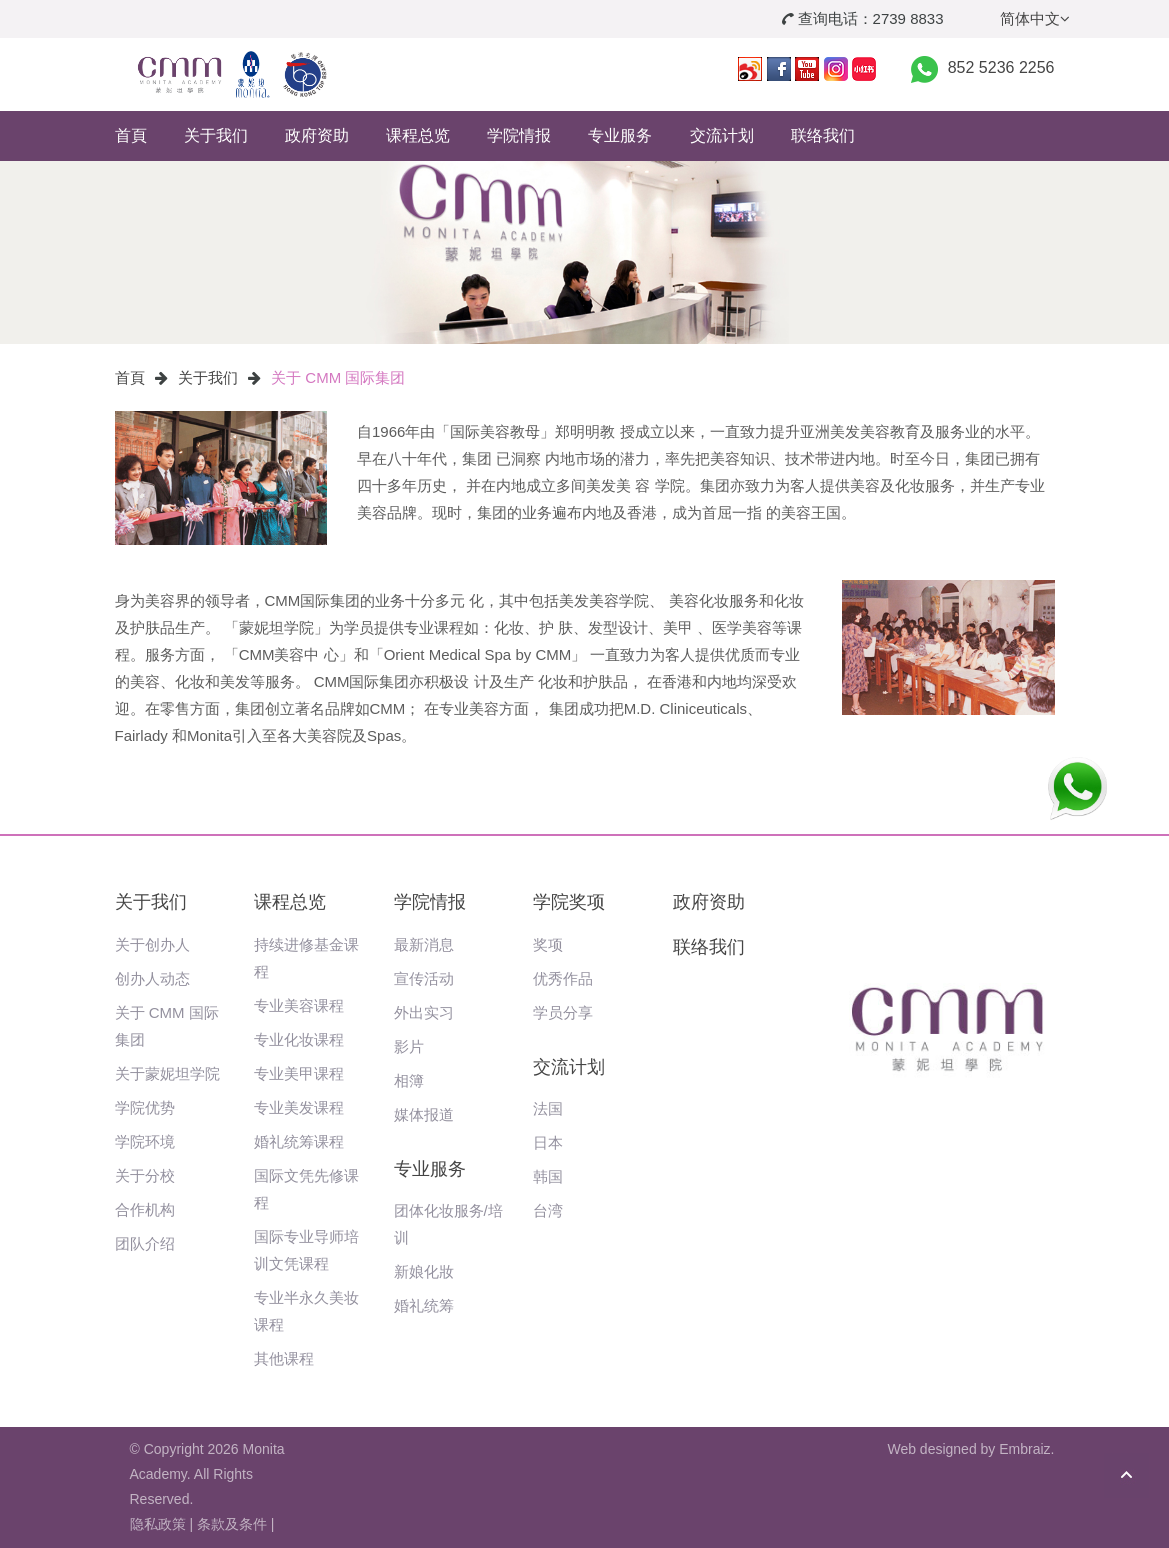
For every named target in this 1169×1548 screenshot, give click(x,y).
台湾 (548, 1210)
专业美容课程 (299, 1005)
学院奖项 (569, 902)
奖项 (548, 944)
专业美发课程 (299, 1107)
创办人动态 (152, 978)
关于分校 (145, 1175)
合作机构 (145, 1209)
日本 (548, 1142)
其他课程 (284, 1358)
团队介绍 (145, 1243)
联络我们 (823, 135)
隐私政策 (158, 1524)
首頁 (131, 135)
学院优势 (145, 1107)
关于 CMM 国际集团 (338, 377)
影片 (409, 1046)
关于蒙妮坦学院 (167, 1073)
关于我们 (216, 135)
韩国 (548, 1176)
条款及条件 (232, 1524)
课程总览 (418, 135)
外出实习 (424, 1012)
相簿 (409, 1080)
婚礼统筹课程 (299, 1141)
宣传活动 (424, 978)
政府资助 (317, 135)
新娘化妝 (424, 1271)
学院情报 (519, 135)
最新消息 (424, 944)
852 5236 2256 (1001, 67)
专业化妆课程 (299, 1039)
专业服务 (620, 135)
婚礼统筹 (424, 1305)
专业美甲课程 (299, 1073)
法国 (548, 1108)
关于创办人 (152, 944)
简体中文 (1035, 18)
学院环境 (145, 1141)
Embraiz (1024, 1449)
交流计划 (722, 135)
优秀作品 (563, 978)
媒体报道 (424, 1114)
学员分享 (563, 1012)
